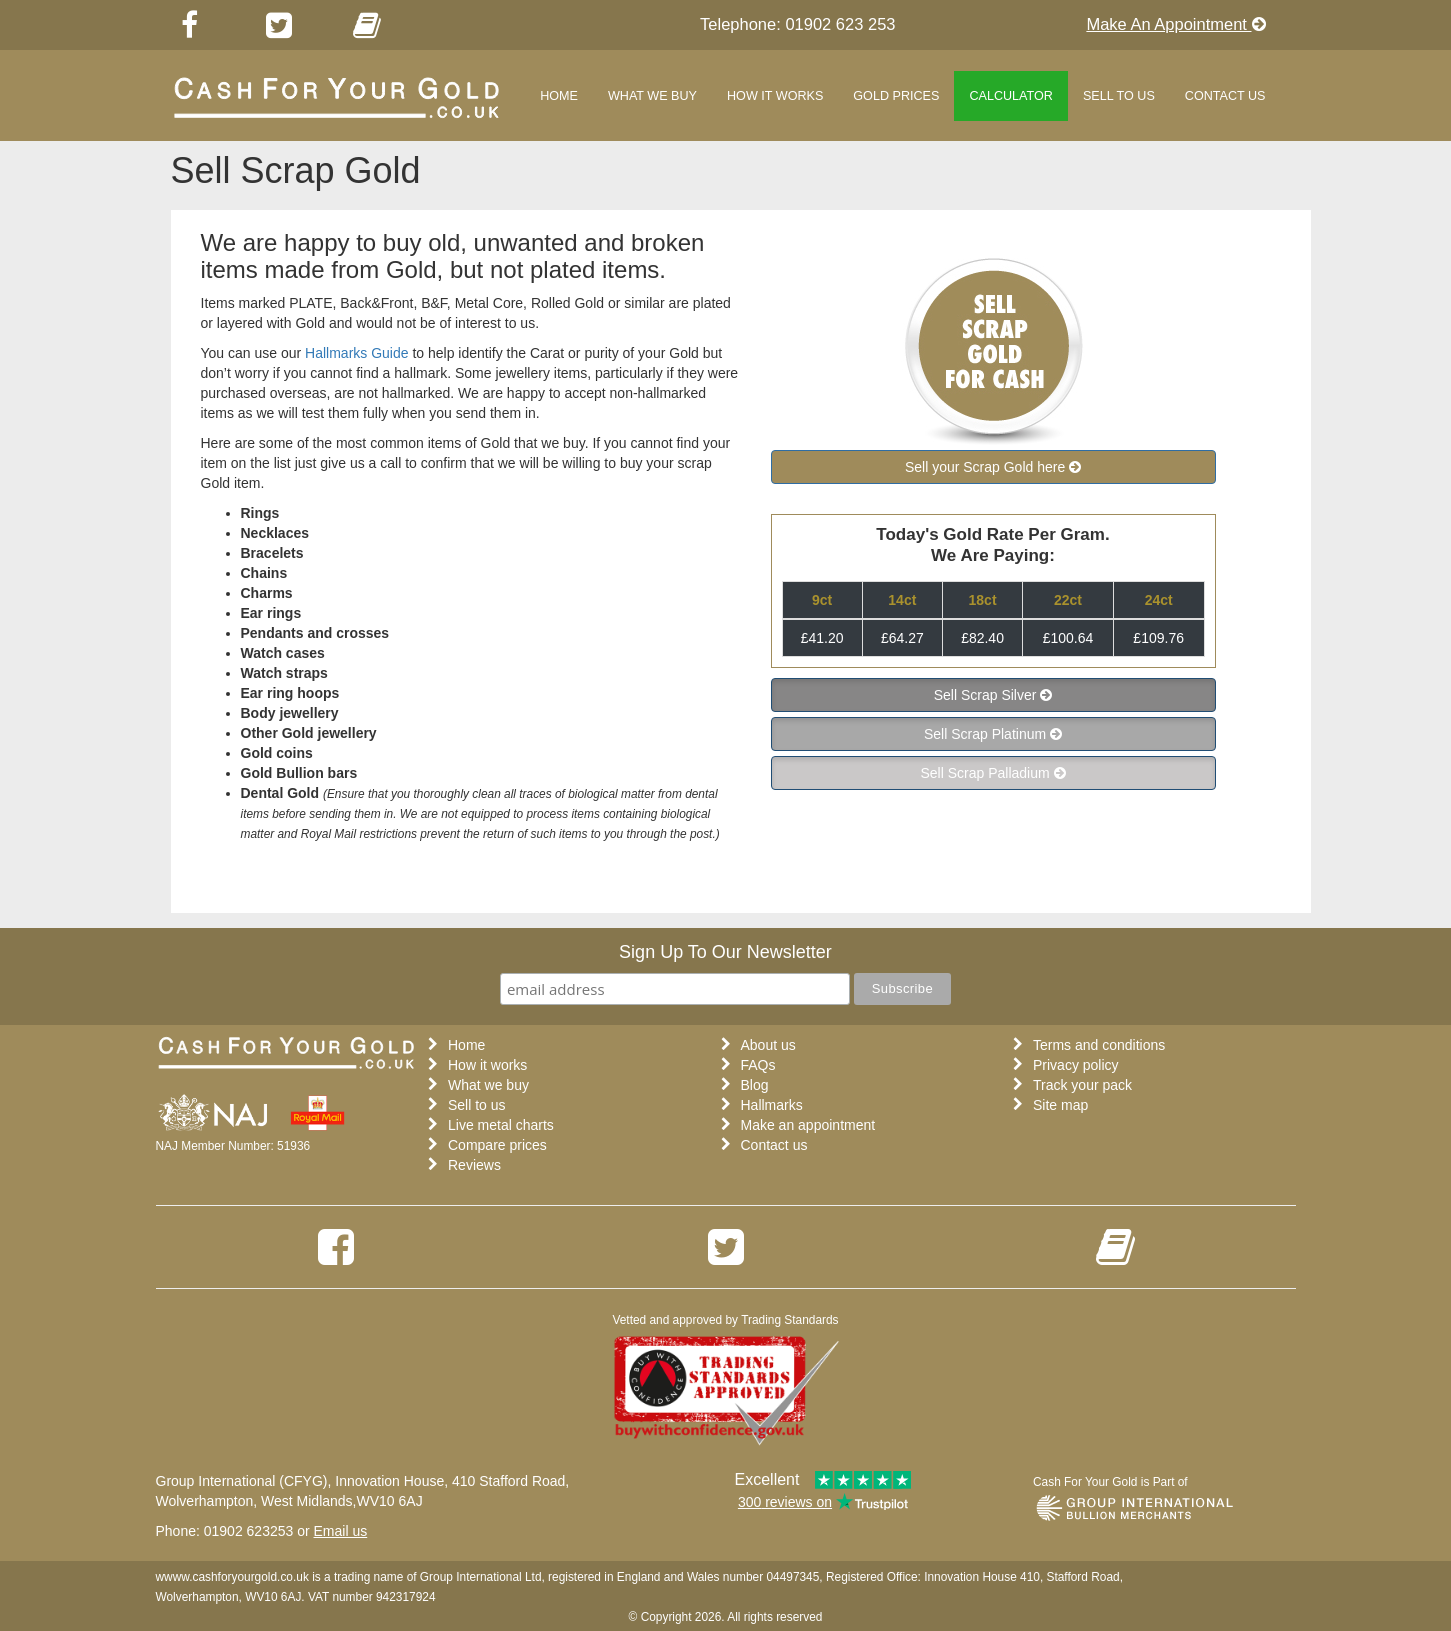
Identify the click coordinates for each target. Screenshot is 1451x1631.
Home (559, 96)
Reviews (474, 1165)
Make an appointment (808, 1125)
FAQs (758, 1065)
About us (768, 1045)
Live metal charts (501, 1125)
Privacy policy (1076, 1065)
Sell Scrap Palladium (986, 773)
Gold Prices (896, 96)
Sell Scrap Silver (985, 695)
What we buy (652, 96)
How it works (775, 96)
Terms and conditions (1099, 1045)
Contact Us (1225, 96)
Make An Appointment (1175, 24)
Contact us (774, 1145)
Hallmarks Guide (356, 353)
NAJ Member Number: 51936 (233, 1146)
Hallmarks (772, 1105)
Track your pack (1082, 1085)
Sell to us (1119, 96)
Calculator (1011, 96)
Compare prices (497, 1145)
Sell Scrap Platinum (987, 734)
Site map (1060, 1105)
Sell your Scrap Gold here (987, 467)
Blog (755, 1085)
